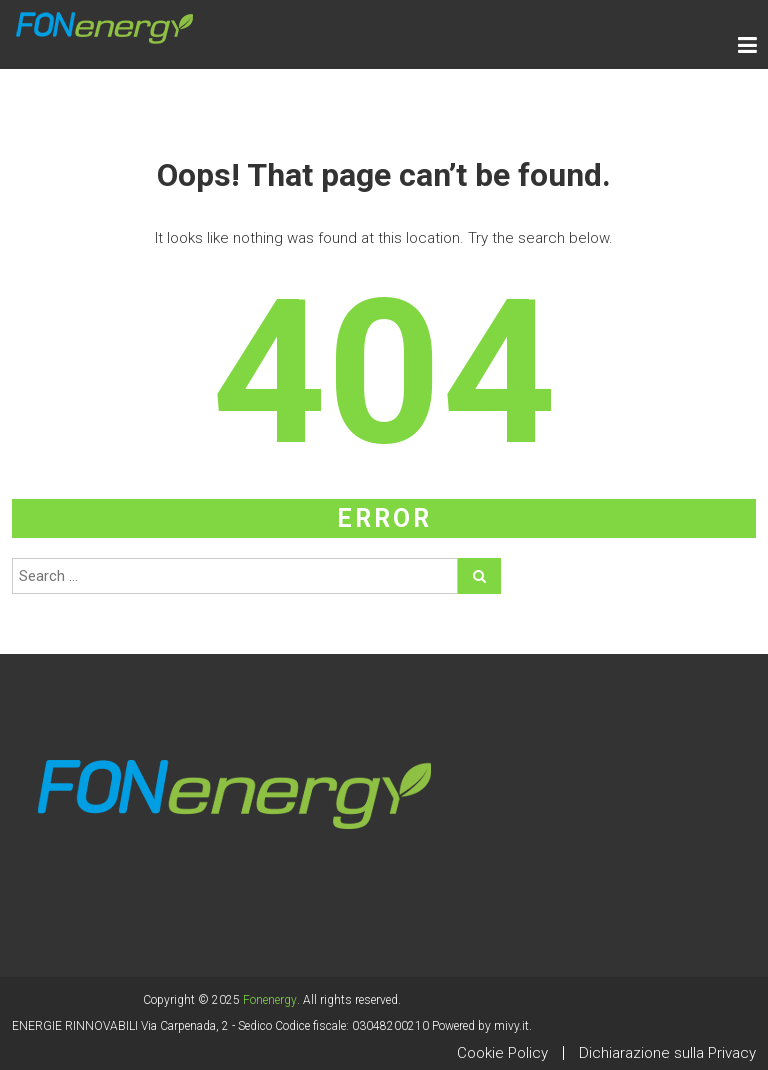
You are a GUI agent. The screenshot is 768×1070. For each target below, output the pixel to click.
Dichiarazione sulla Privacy (667, 1053)
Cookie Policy (502, 1053)
